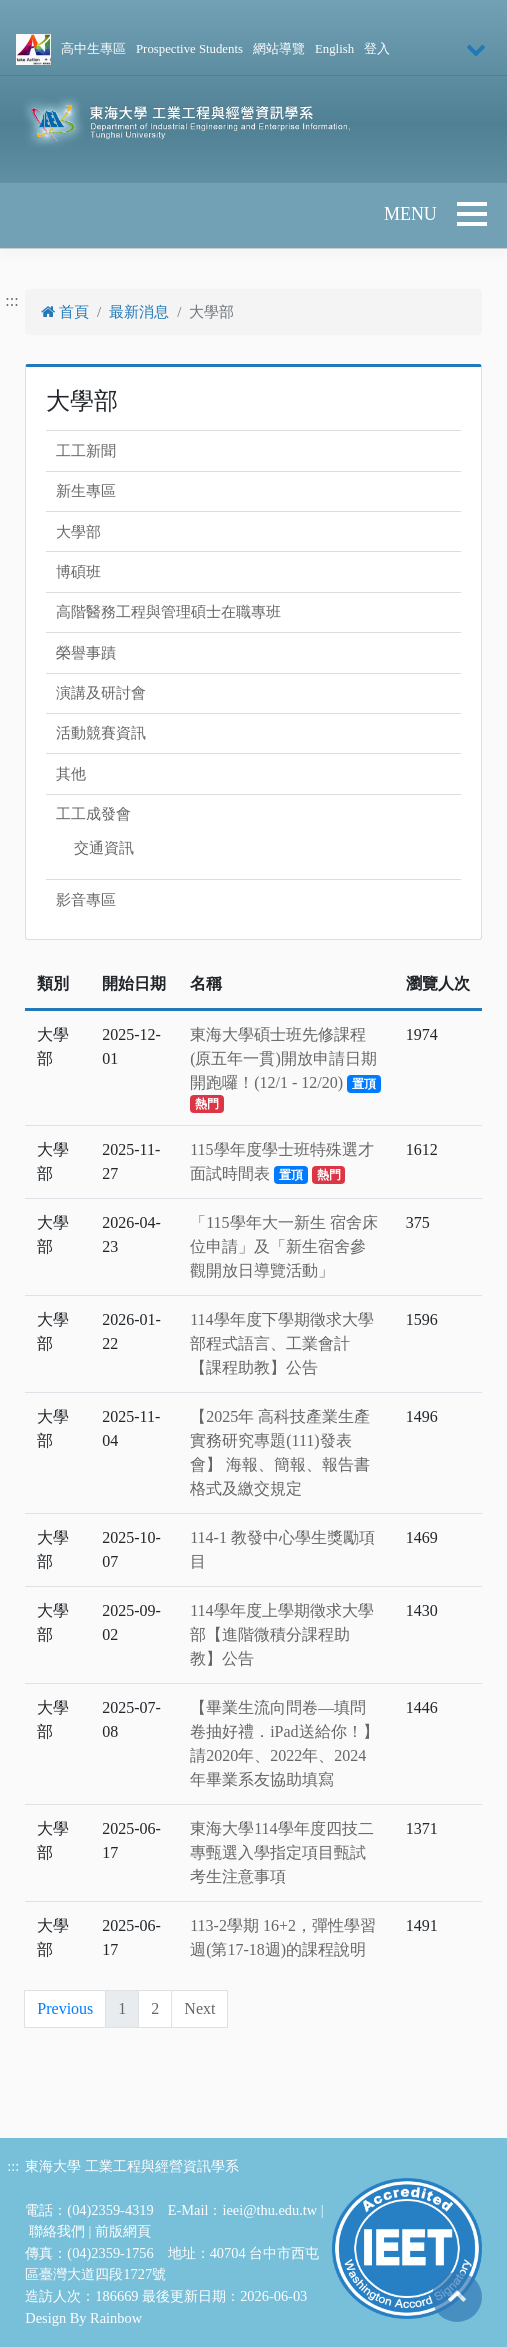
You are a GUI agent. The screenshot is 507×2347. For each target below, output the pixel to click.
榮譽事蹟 (86, 653)
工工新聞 (86, 451)
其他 (71, 774)
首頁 (65, 312)
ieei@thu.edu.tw (269, 2210)
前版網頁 (123, 2231)
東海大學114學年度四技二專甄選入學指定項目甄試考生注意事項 (281, 1852)
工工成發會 (93, 814)
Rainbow (116, 2318)
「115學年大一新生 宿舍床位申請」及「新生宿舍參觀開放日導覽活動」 (283, 1246)
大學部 (78, 532)
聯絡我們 (57, 2231)
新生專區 (86, 491)
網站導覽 (279, 49)
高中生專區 (93, 49)
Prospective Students (189, 49)
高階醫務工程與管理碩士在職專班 (168, 612)
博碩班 (78, 572)
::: (11, 300)
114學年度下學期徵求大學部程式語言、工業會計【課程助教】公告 (281, 1343)
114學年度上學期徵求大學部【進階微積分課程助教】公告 (281, 1634)
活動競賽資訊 (101, 733)
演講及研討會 (101, 693)
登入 (377, 49)
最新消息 (139, 312)
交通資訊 (104, 848)
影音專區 (86, 900)
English (334, 49)
